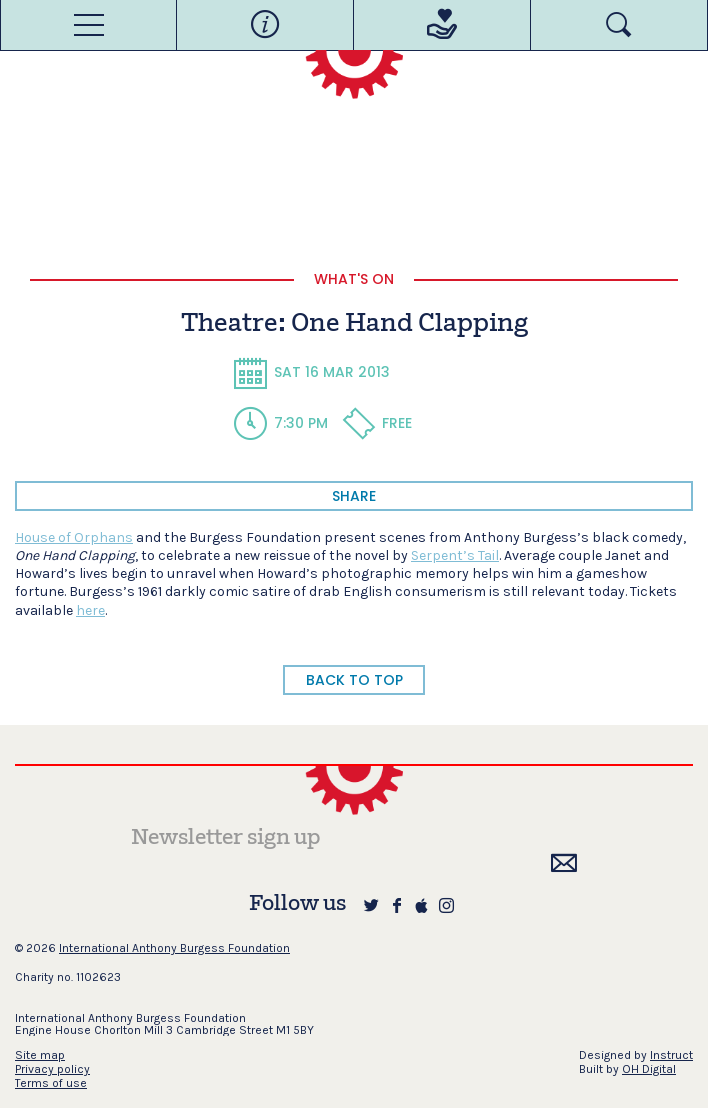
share (354, 496)
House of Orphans (74, 537)
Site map (40, 1055)
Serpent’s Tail (455, 555)
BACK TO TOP (354, 680)
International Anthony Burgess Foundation (174, 948)
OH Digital (649, 1069)
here (90, 610)
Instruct (671, 1055)
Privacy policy (52, 1069)
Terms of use (51, 1083)
